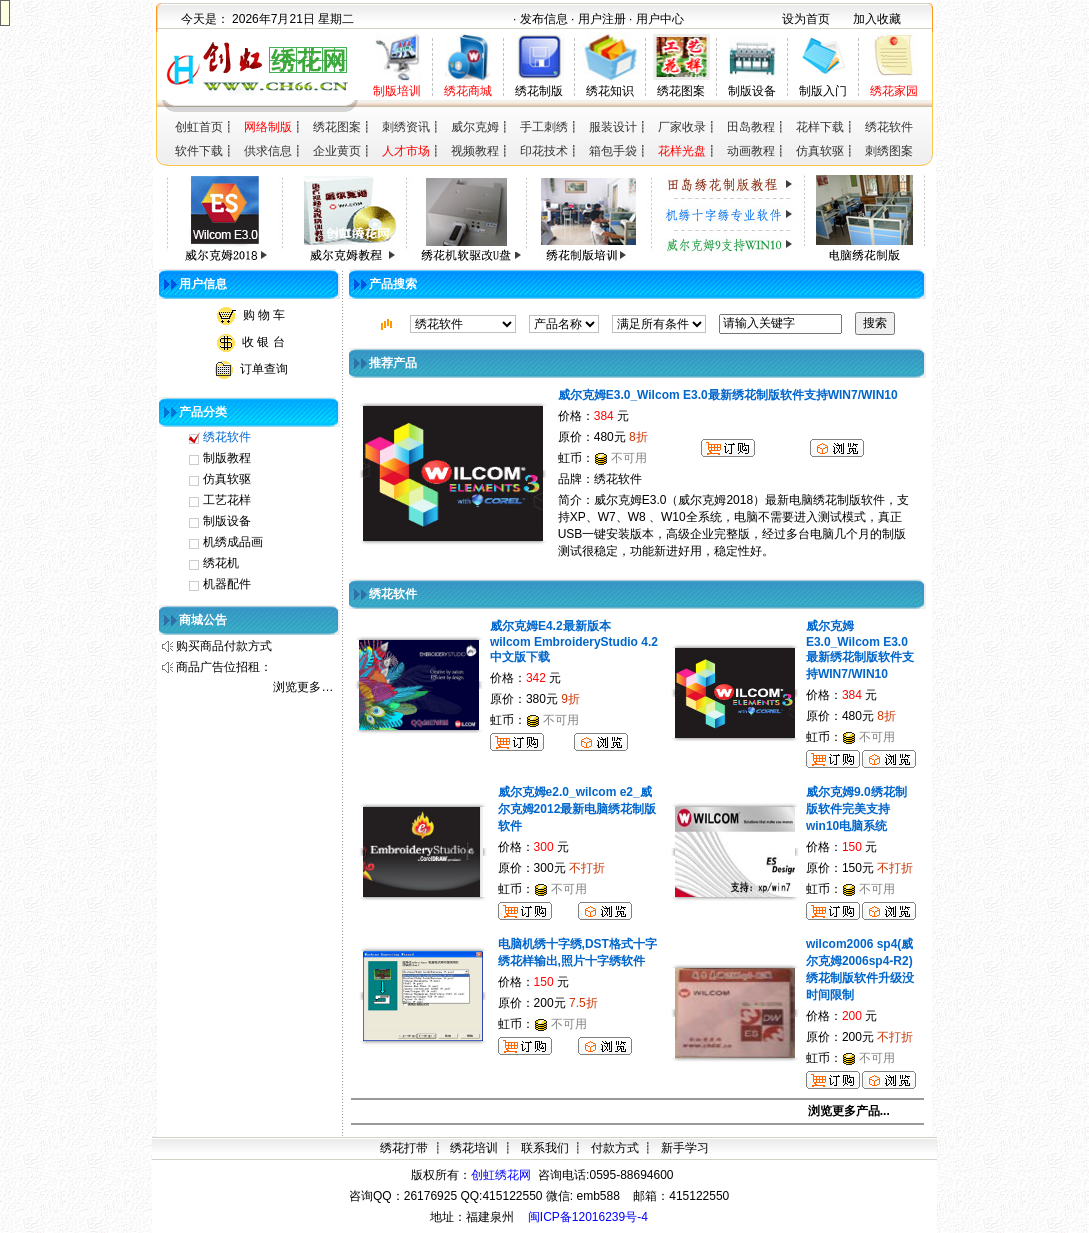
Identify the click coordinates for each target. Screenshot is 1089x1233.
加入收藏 (877, 19)
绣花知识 (610, 91)
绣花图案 (681, 91)
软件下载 (199, 151)
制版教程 (227, 458)
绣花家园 (894, 91)
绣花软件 (889, 127)
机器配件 (227, 584)
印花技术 (544, 151)
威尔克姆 (475, 127)
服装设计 (613, 127)
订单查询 (264, 369)
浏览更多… (303, 687)
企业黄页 (337, 151)
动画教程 (751, 151)
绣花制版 (539, 91)
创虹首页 (199, 127)
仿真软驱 (820, 151)
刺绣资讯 (406, 127)
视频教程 (475, 151)
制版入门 (823, 91)
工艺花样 (227, 500)
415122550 (699, 1196)
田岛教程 (751, 127)
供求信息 (268, 151)
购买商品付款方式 (224, 646)
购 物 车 (264, 315)
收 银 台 (263, 342)
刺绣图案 (889, 151)
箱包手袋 (613, 151)
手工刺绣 (544, 127)
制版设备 (752, 91)
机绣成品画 (233, 542)
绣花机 (221, 563)
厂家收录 (682, 127)
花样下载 (820, 127)
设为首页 (806, 19)
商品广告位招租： (224, 667)
